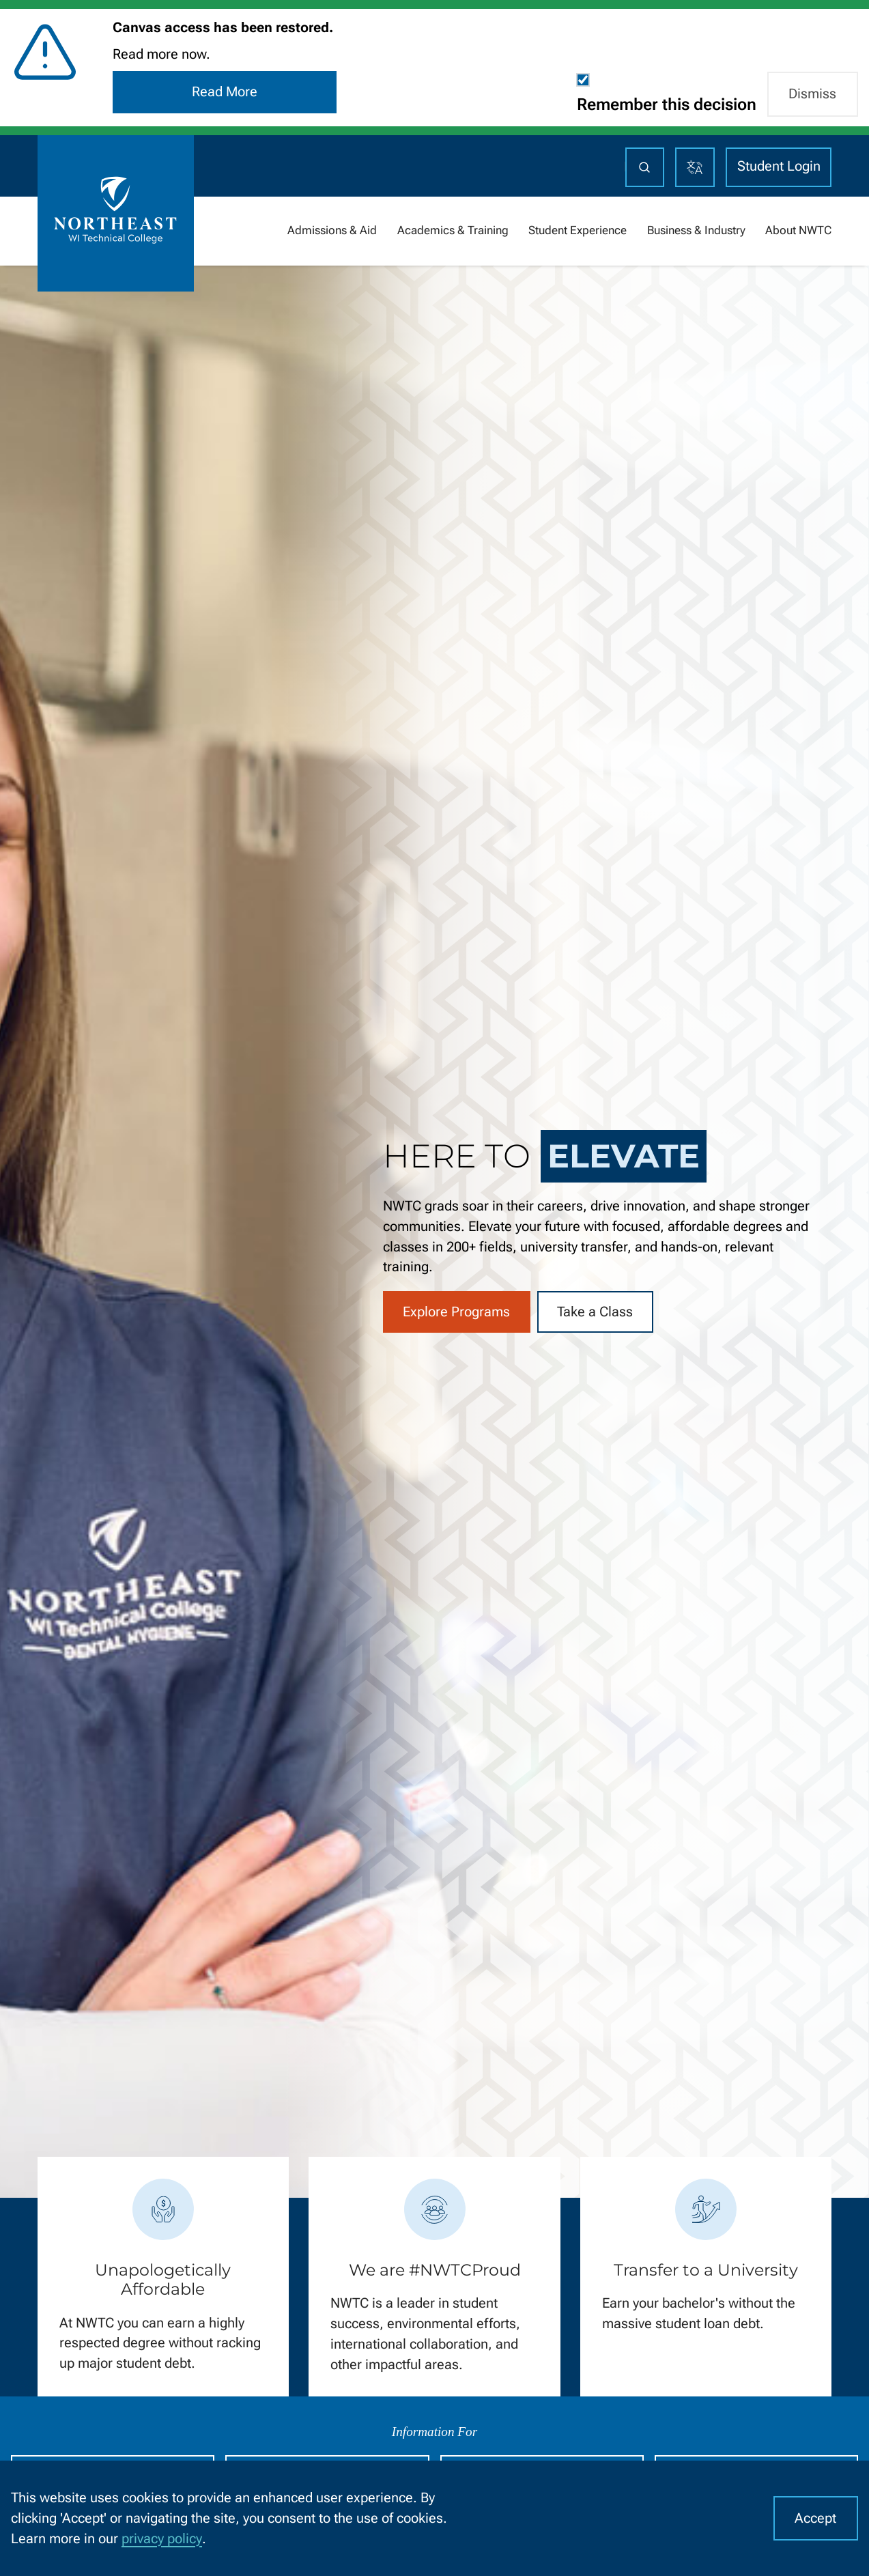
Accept (815, 2518)
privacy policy (162, 2539)
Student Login (779, 166)
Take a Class (595, 1312)
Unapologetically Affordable (163, 2280)
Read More (224, 92)
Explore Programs (456, 1312)
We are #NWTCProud (435, 2270)
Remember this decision (666, 104)
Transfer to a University (706, 2270)
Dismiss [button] (812, 94)
